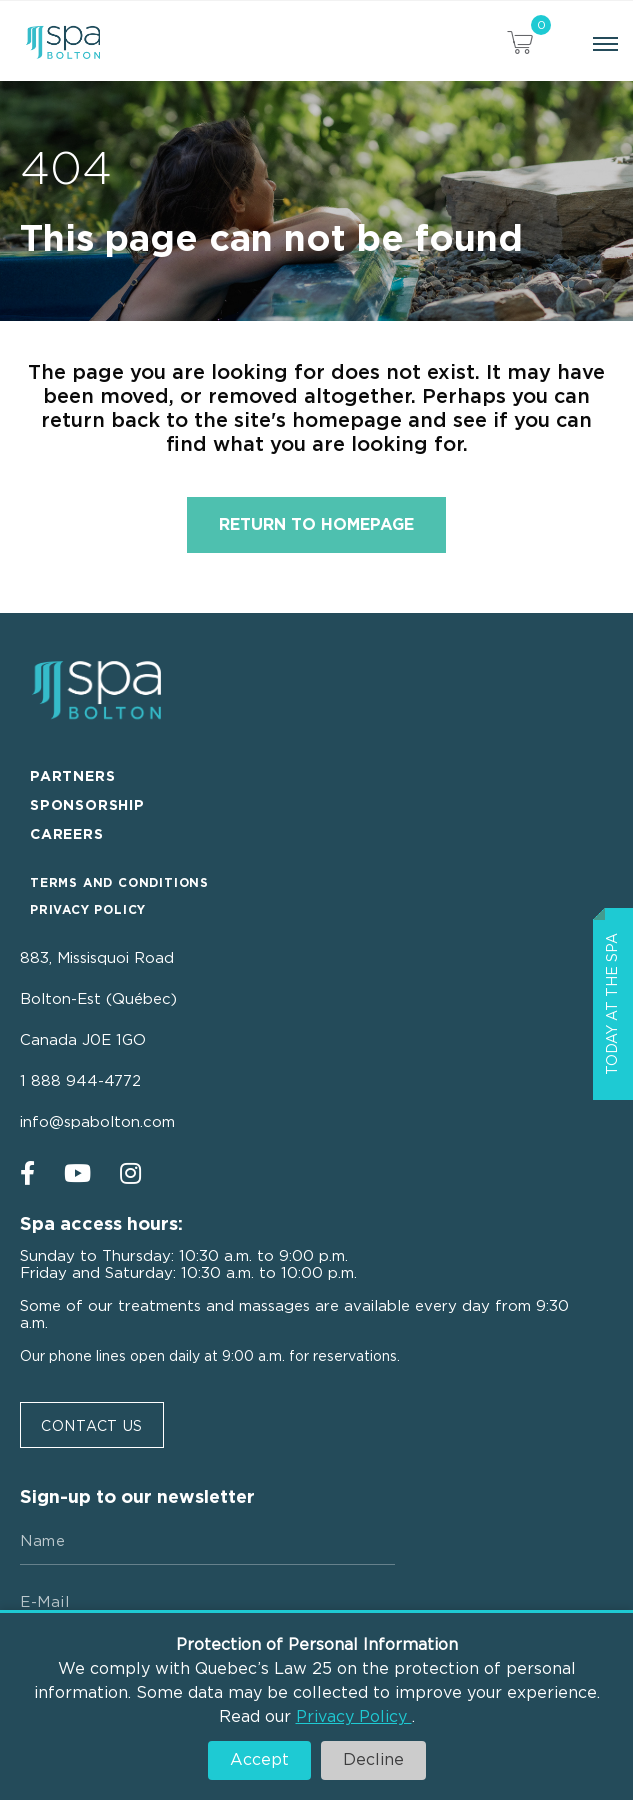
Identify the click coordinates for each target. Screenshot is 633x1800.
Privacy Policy (354, 1717)
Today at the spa (613, 1004)
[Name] (207, 1542)
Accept (259, 1760)
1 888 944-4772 (80, 1081)
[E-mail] (207, 1603)
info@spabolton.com (97, 1122)
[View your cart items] (520, 45)
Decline (373, 1760)
